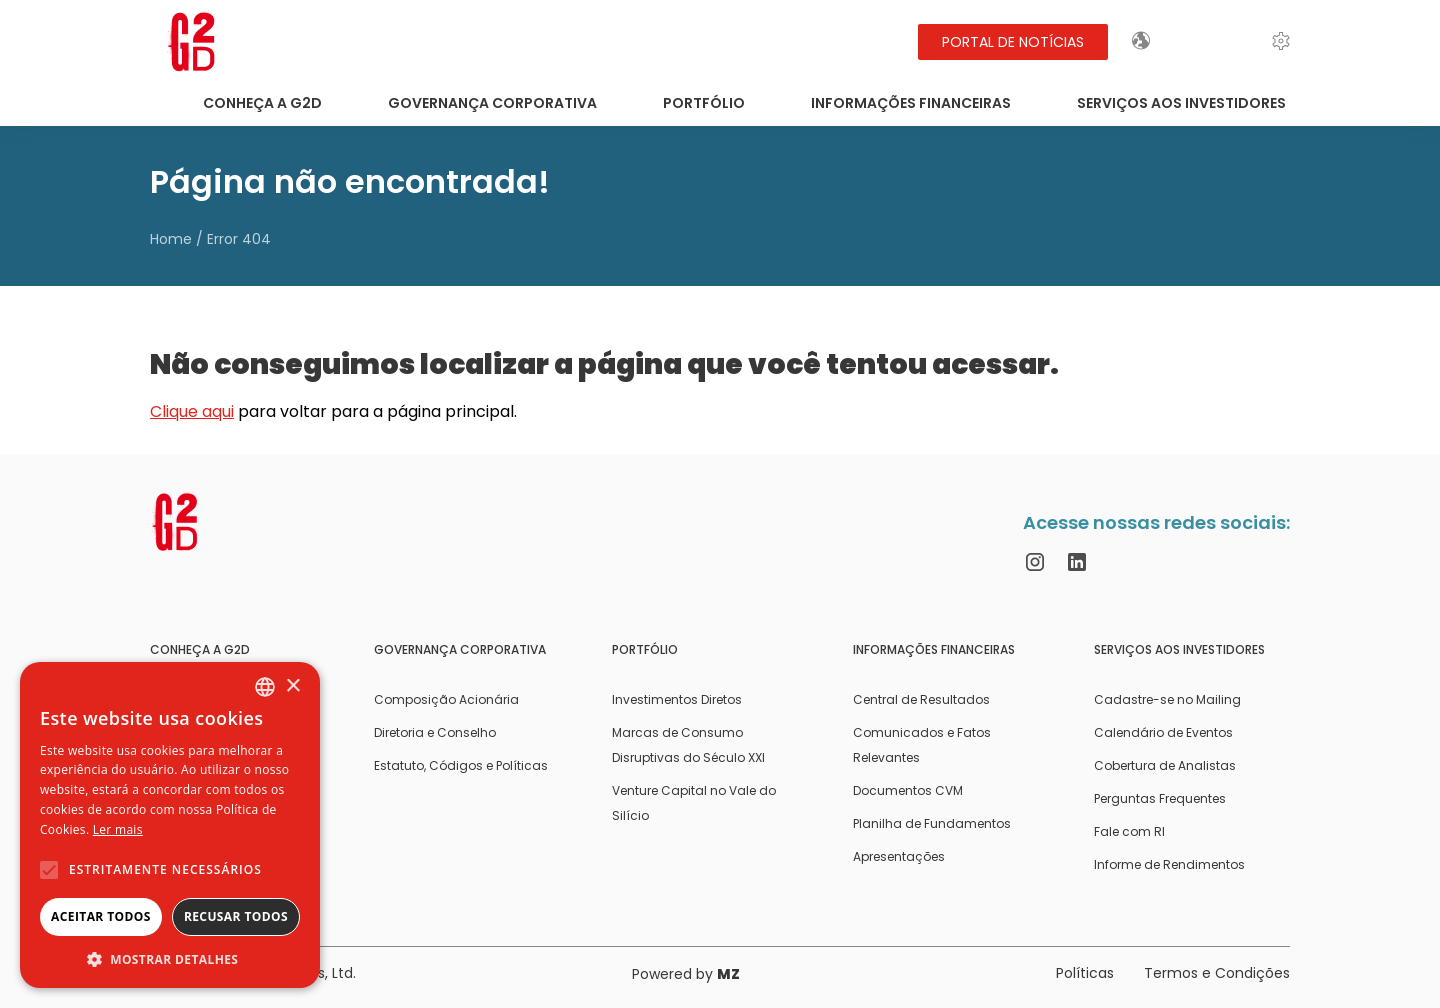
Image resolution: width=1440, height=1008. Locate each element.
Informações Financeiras (911, 103)
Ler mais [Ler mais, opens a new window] (118, 829)
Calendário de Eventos (1163, 732)
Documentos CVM (908, 790)
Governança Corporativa (492, 103)
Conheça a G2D (262, 103)
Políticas (1085, 973)
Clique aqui (192, 411)
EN (1193, 41)
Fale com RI (1129, 831)
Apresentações (899, 856)
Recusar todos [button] (236, 916)
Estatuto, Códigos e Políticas (461, 765)
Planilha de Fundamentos (932, 823)
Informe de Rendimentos (1169, 864)
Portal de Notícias (1013, 42)
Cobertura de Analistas (1165, 765)
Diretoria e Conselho (435, 732)
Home (171, 239)
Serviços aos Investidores (1181, 103)
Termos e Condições (1217, 973)
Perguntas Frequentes (1160, 798)
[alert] (170, 825)
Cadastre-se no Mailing (1167, 699)
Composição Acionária (446, 699)
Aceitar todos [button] (101, 916)
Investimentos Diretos (677, 699)
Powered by (686, 974)
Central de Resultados (921, 699)
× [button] (292, 686)
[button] (170, 958)
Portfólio (704, 103)
